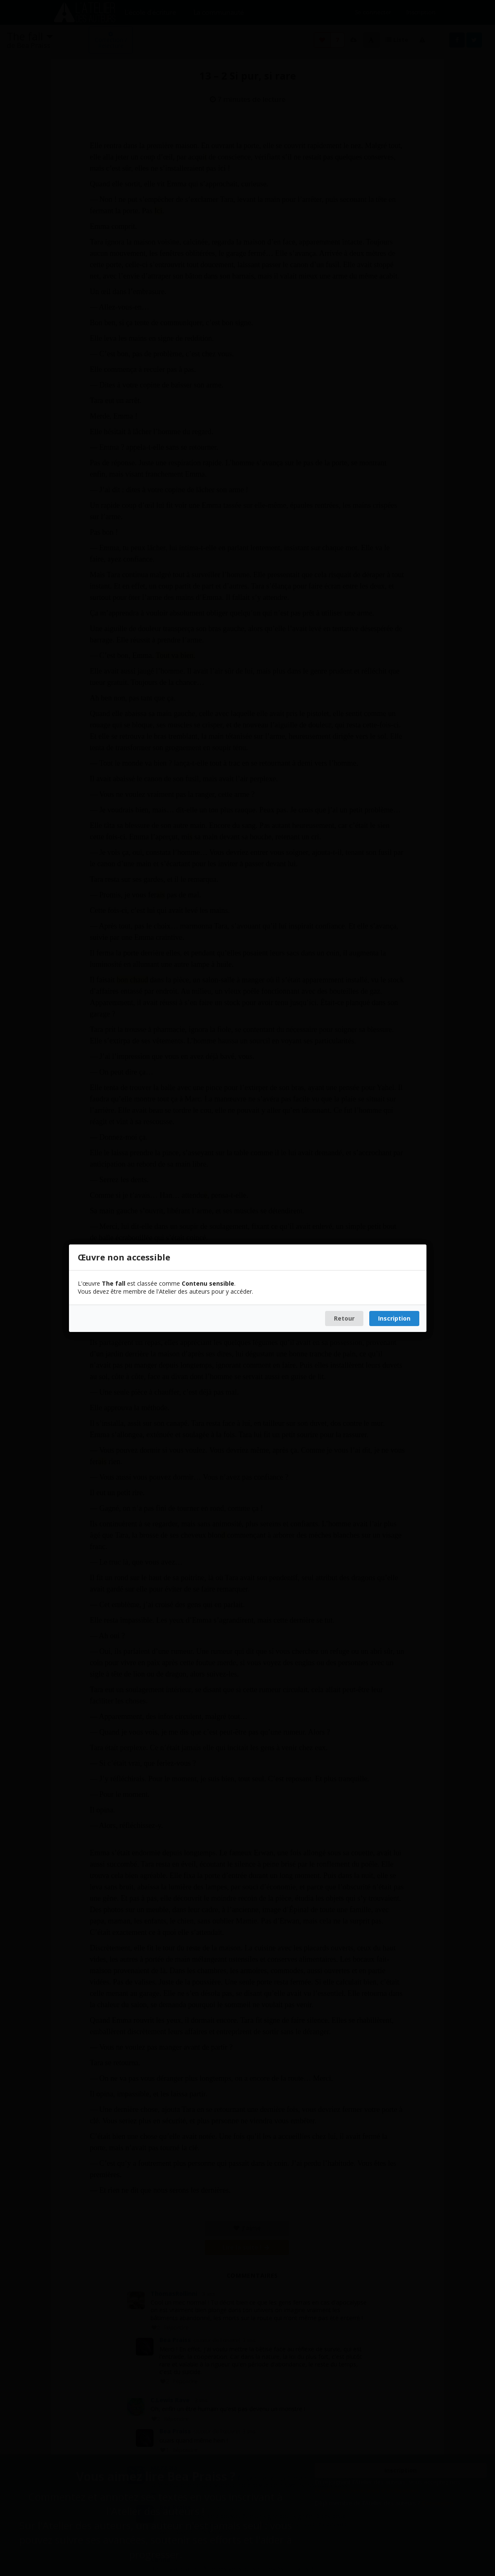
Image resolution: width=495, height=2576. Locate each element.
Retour (344, 1318)
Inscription (394, 1318)
